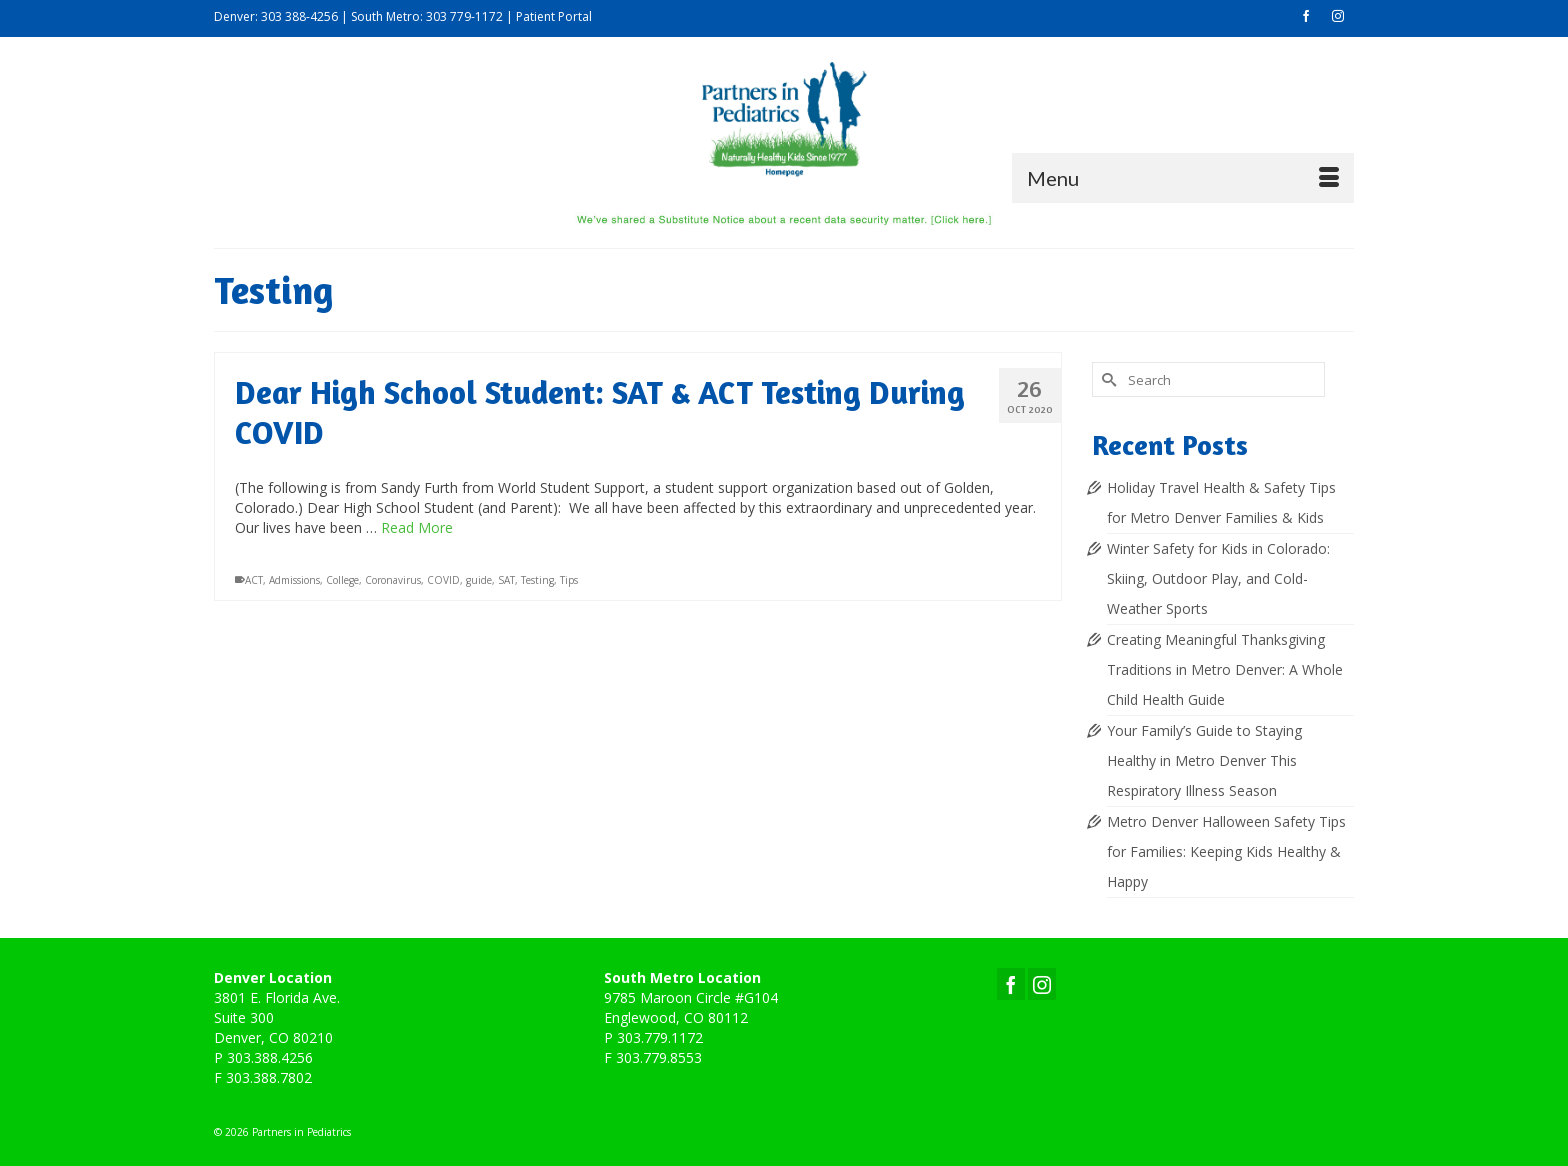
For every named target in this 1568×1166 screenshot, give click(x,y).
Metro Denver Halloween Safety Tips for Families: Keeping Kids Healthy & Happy (1226, 851)
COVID (443, 581)
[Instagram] (1042, 983)
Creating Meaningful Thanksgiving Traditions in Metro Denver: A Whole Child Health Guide (1225, 669)
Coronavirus (393, 581)
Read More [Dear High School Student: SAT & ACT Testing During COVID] (417, 528)
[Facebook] (1011, 983)
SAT (506, 581)
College (342, 581)
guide (479, 581)
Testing (537, 581)
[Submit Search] (1107, 379)
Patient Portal (554, 16)
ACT (254, 581)
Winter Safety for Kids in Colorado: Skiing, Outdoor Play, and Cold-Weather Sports (1218, 578)
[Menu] (1183, 178)
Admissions (294, 581)
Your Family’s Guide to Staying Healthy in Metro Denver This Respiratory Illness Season (1204, 760)
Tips (569, 581)
